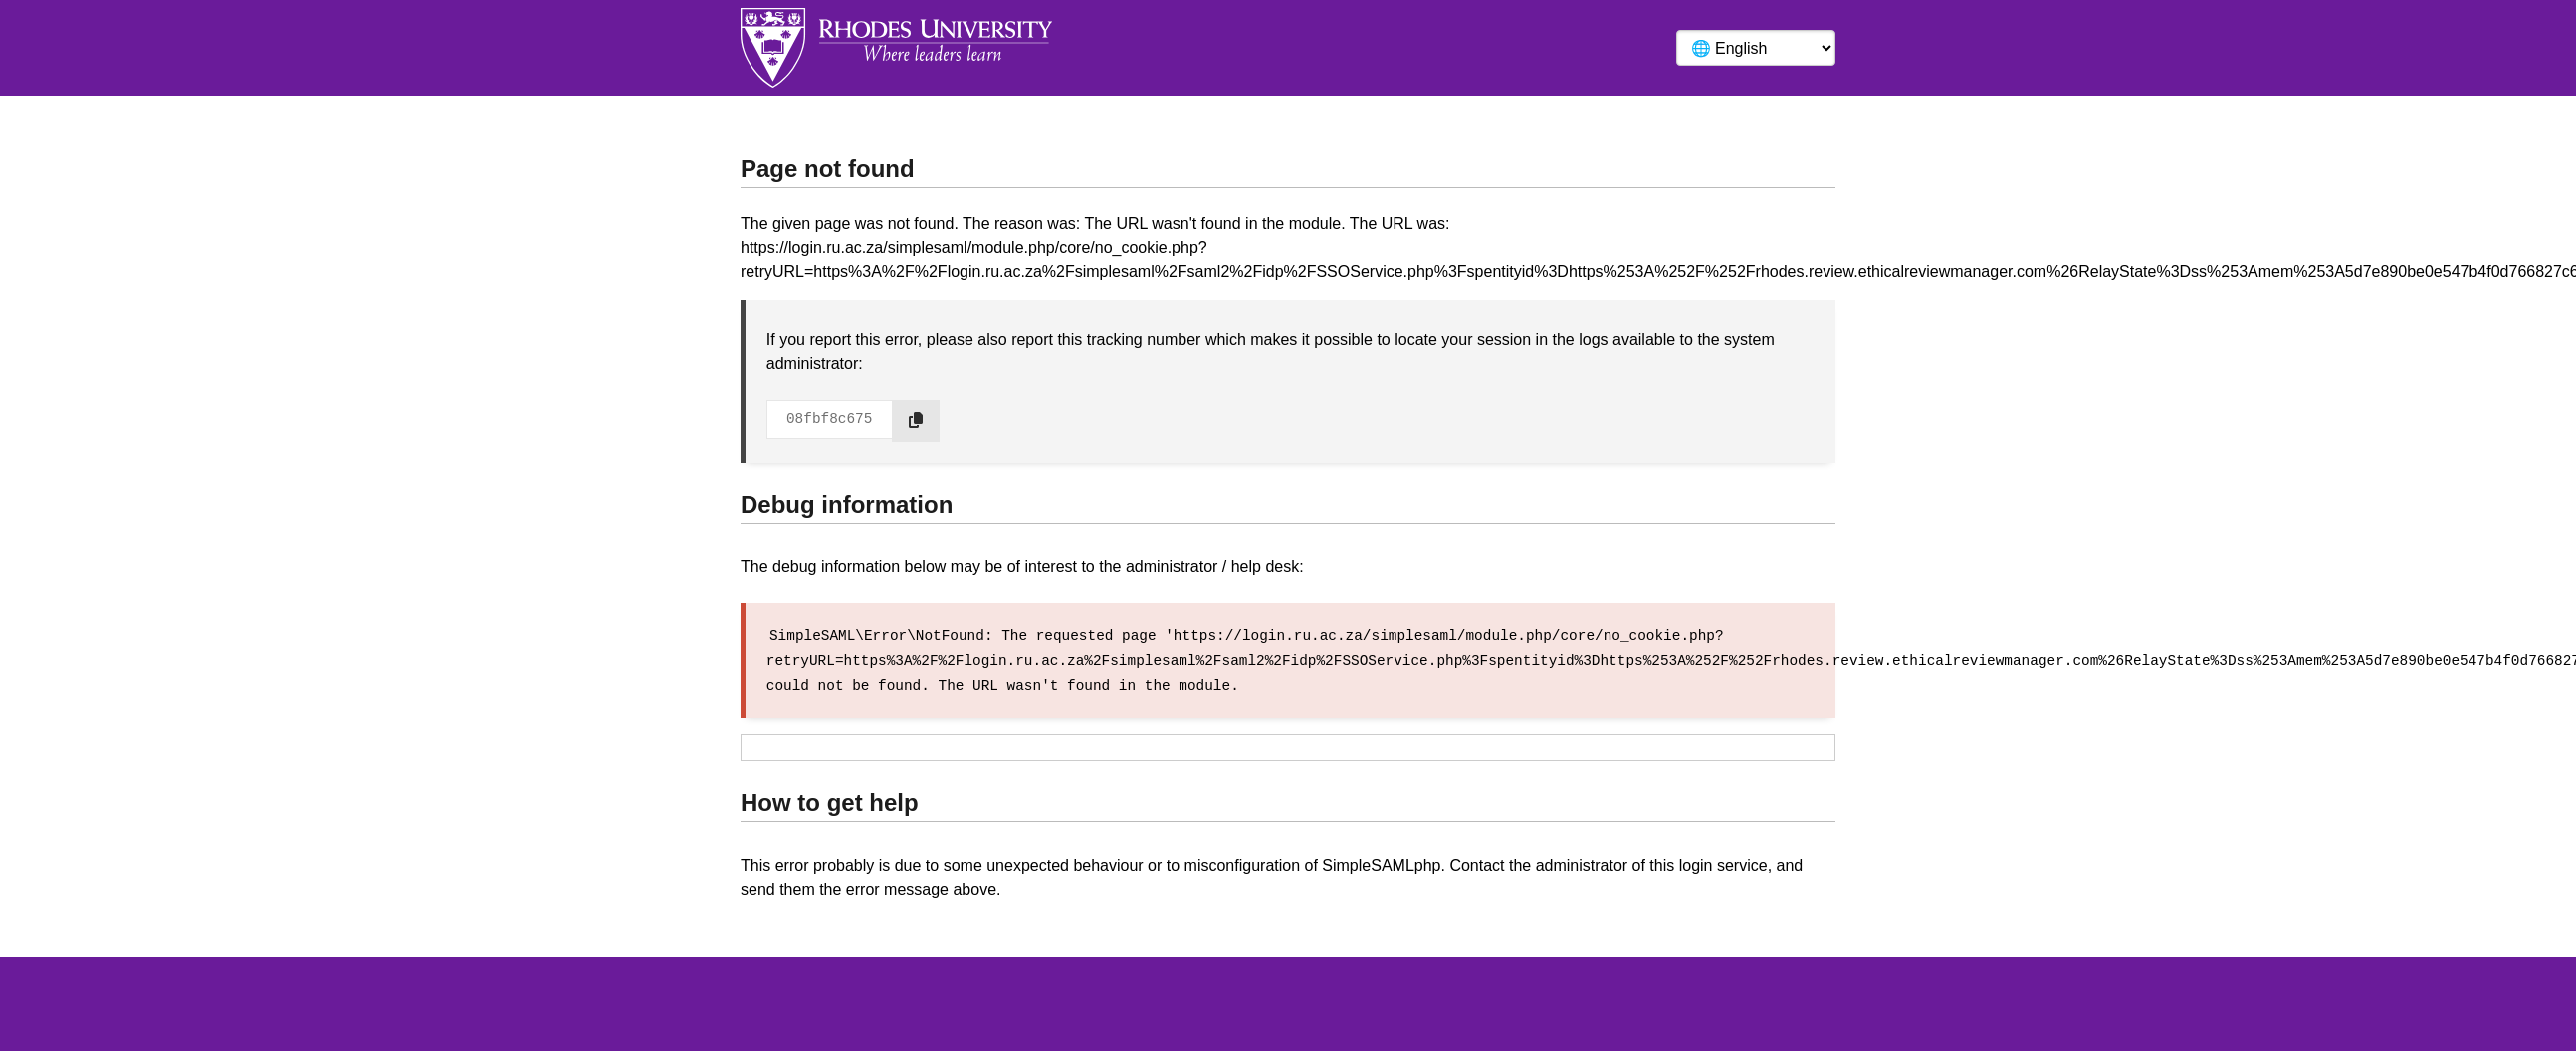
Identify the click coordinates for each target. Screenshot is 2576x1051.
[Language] (1755, 48)
